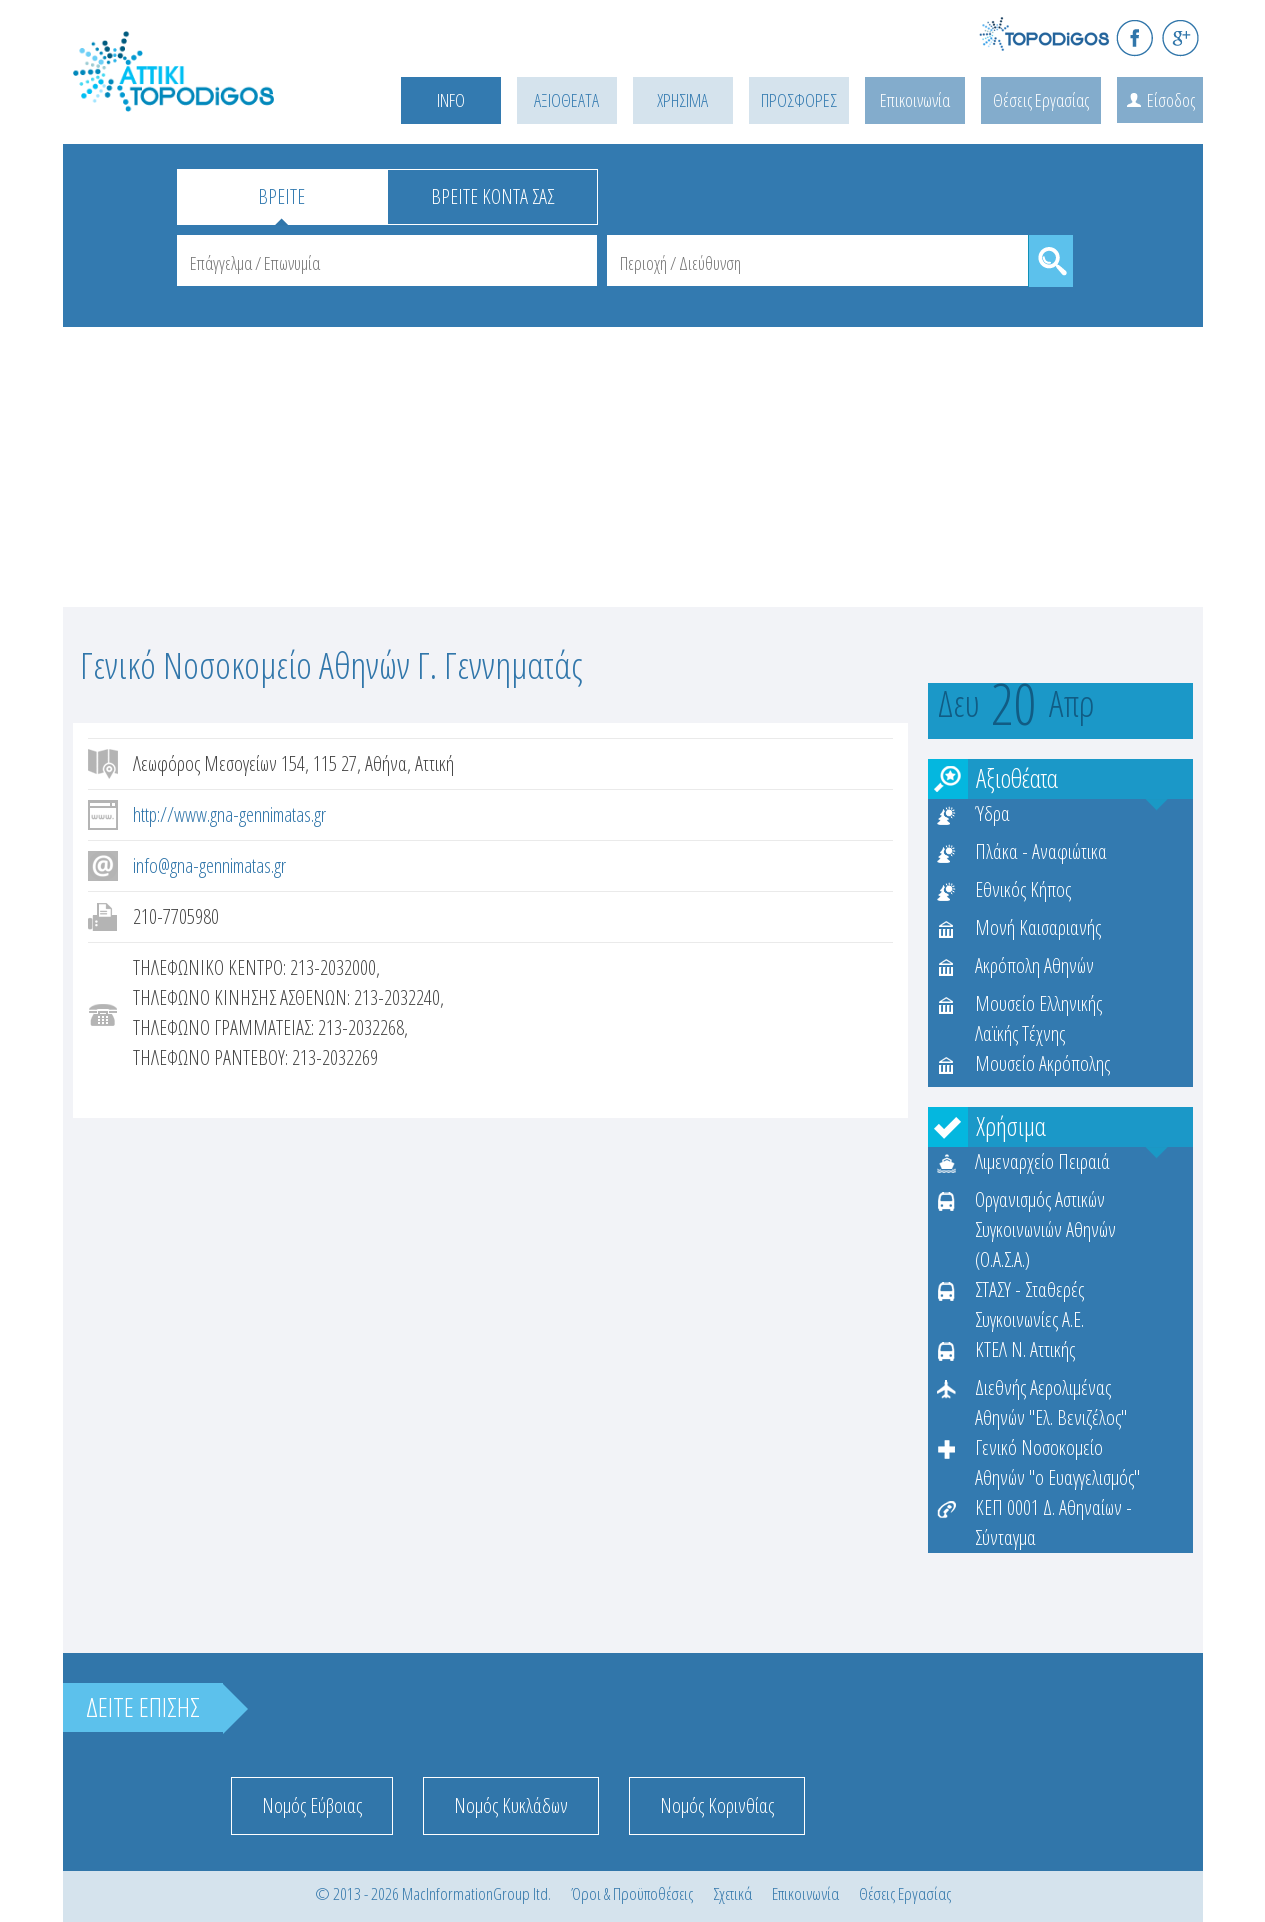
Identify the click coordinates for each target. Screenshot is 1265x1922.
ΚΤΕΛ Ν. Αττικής (1025, 1349)
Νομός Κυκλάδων (511, 1805)
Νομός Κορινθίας (717, 1805)
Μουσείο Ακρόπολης (1042, 1063)
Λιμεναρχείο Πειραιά (1042, 1161)
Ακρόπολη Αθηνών (1034, 965)
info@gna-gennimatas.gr (209, 865)
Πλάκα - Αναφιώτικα (1041, 851)
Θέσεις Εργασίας (1041, 100)
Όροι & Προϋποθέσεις (632, 1893)
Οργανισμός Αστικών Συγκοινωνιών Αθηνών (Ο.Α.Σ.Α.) (1045, 1229)
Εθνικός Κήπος (1023, 889)
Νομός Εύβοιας (312, 1805)
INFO (451, 100)
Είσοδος (1171, 100)
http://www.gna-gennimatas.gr (229, 814)
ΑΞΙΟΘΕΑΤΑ (566, 100)
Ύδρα (992, 813)
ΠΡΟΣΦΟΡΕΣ (799, 100)
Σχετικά (732, 1893)
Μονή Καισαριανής (1038, 927)
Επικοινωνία (915, 100)
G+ (1180, 37)
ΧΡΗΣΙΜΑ (682, 100)
